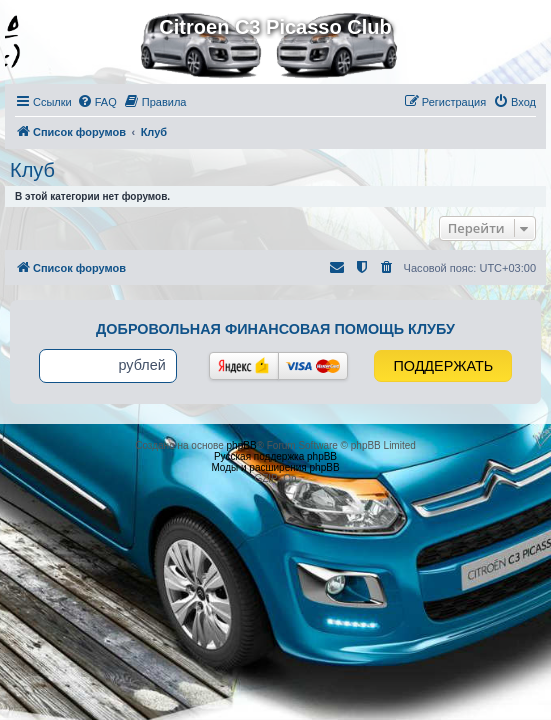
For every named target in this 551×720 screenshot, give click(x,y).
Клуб (32, 170)
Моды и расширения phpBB (275, 467)
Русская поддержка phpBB (275, 456)
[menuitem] (97, 102)
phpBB (242, 445)
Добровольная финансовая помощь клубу (275, 329)
